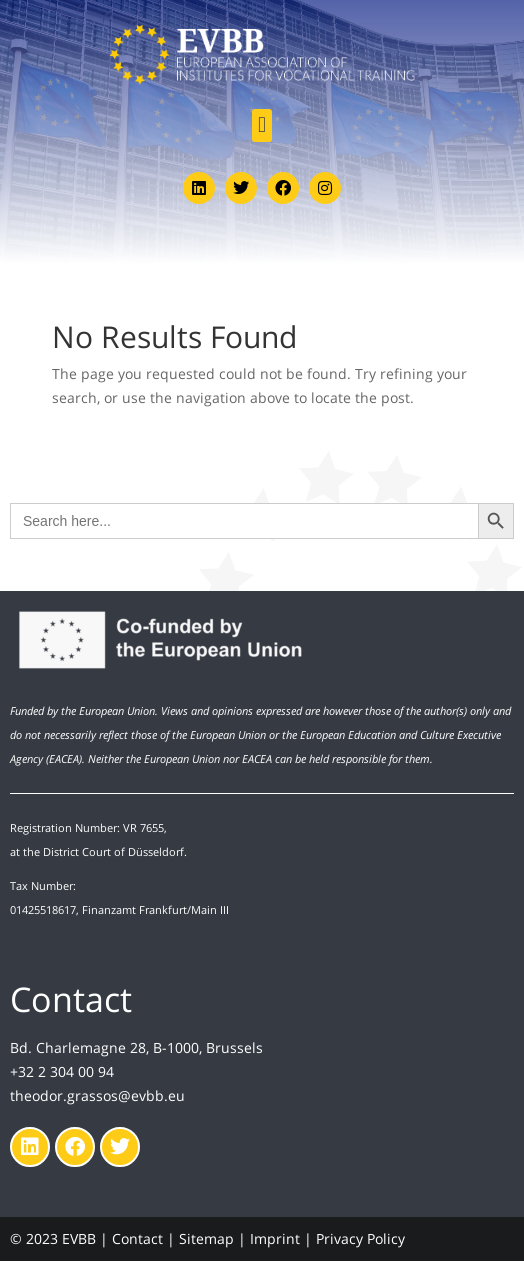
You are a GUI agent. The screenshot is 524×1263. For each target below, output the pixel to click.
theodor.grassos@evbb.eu (97, 1095)
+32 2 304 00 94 (62, 1071)
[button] (261, 125)
